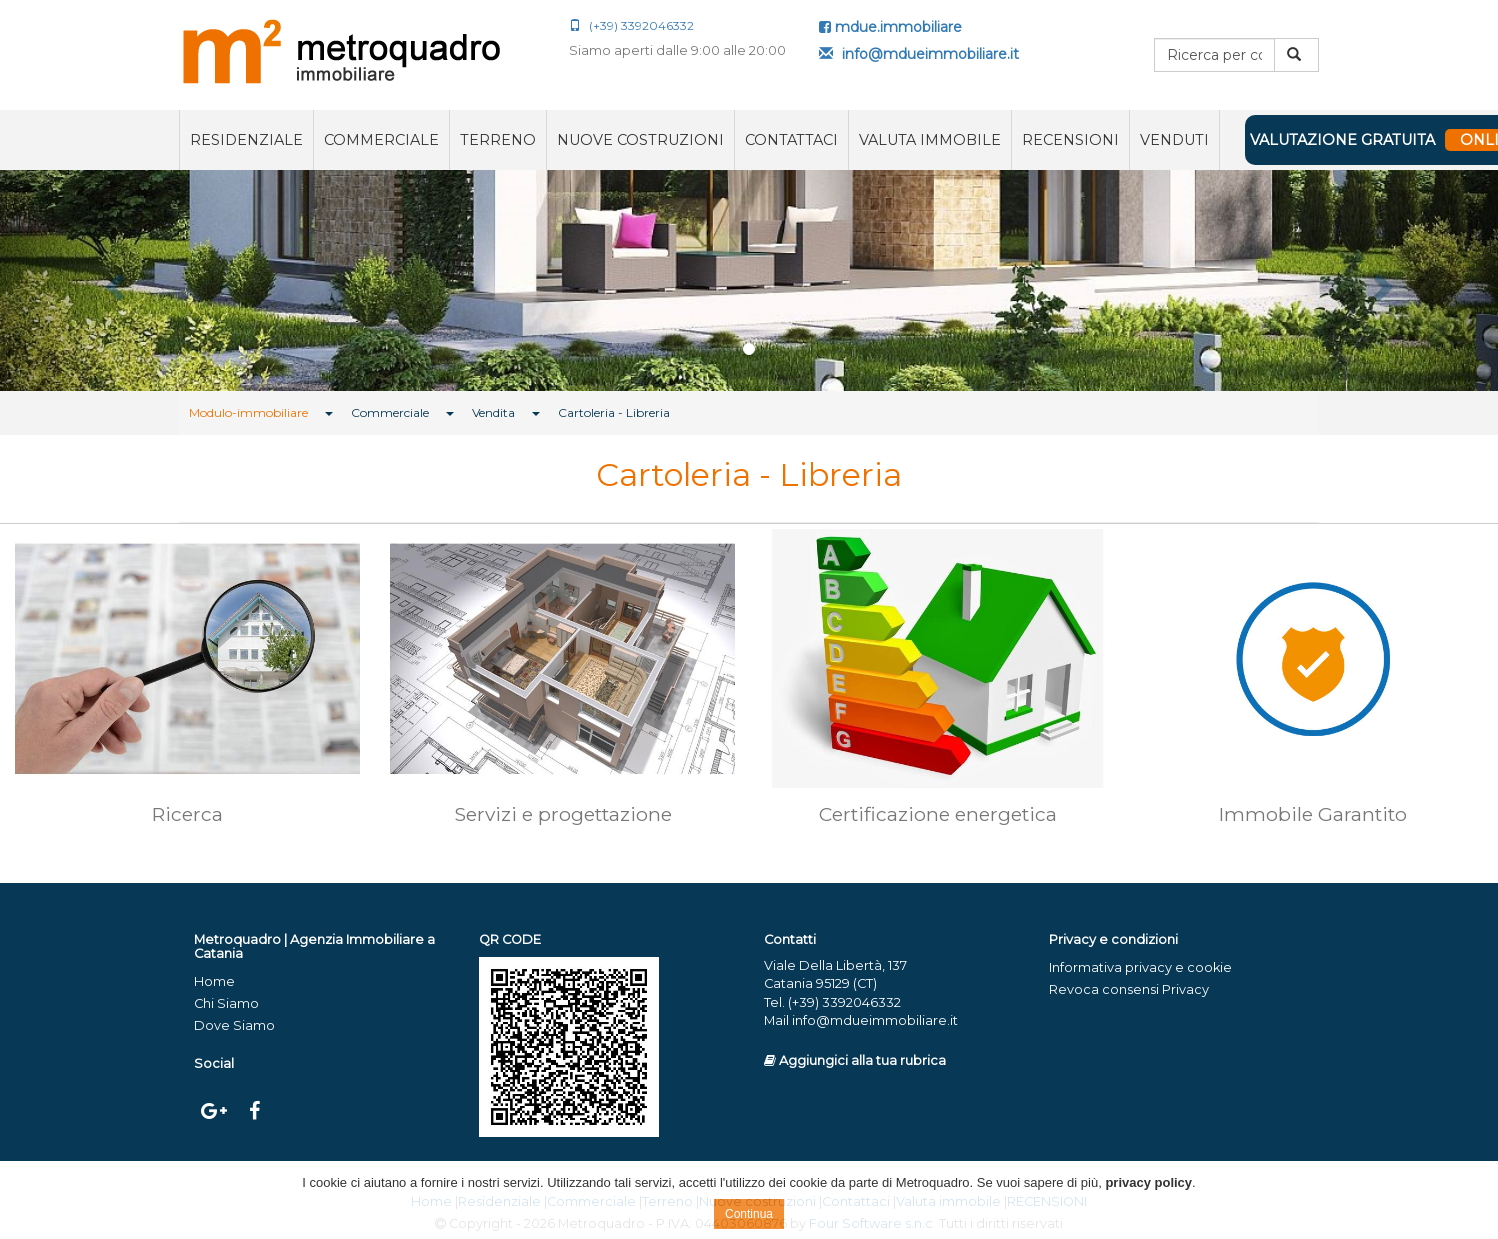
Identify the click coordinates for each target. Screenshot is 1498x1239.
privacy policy (1148, 1182)
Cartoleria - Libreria (614, 412)
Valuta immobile (930, 140)
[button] (112, 280)
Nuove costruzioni (640, 140)
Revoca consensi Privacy (1129, 989)
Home (214, 981)
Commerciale (381, 140)
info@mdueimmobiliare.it (919, 54)
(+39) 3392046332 (631, 25)
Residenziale (246, 140)
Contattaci (791, 140)
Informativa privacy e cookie (1140, 967)
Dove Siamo (234, 1025)
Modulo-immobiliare (248, 412)
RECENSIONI (1070, 140)
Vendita (493, 412)
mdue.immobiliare (890, 27)
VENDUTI (1174, 140)
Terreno (498, 140)
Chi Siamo (226, 1003)
